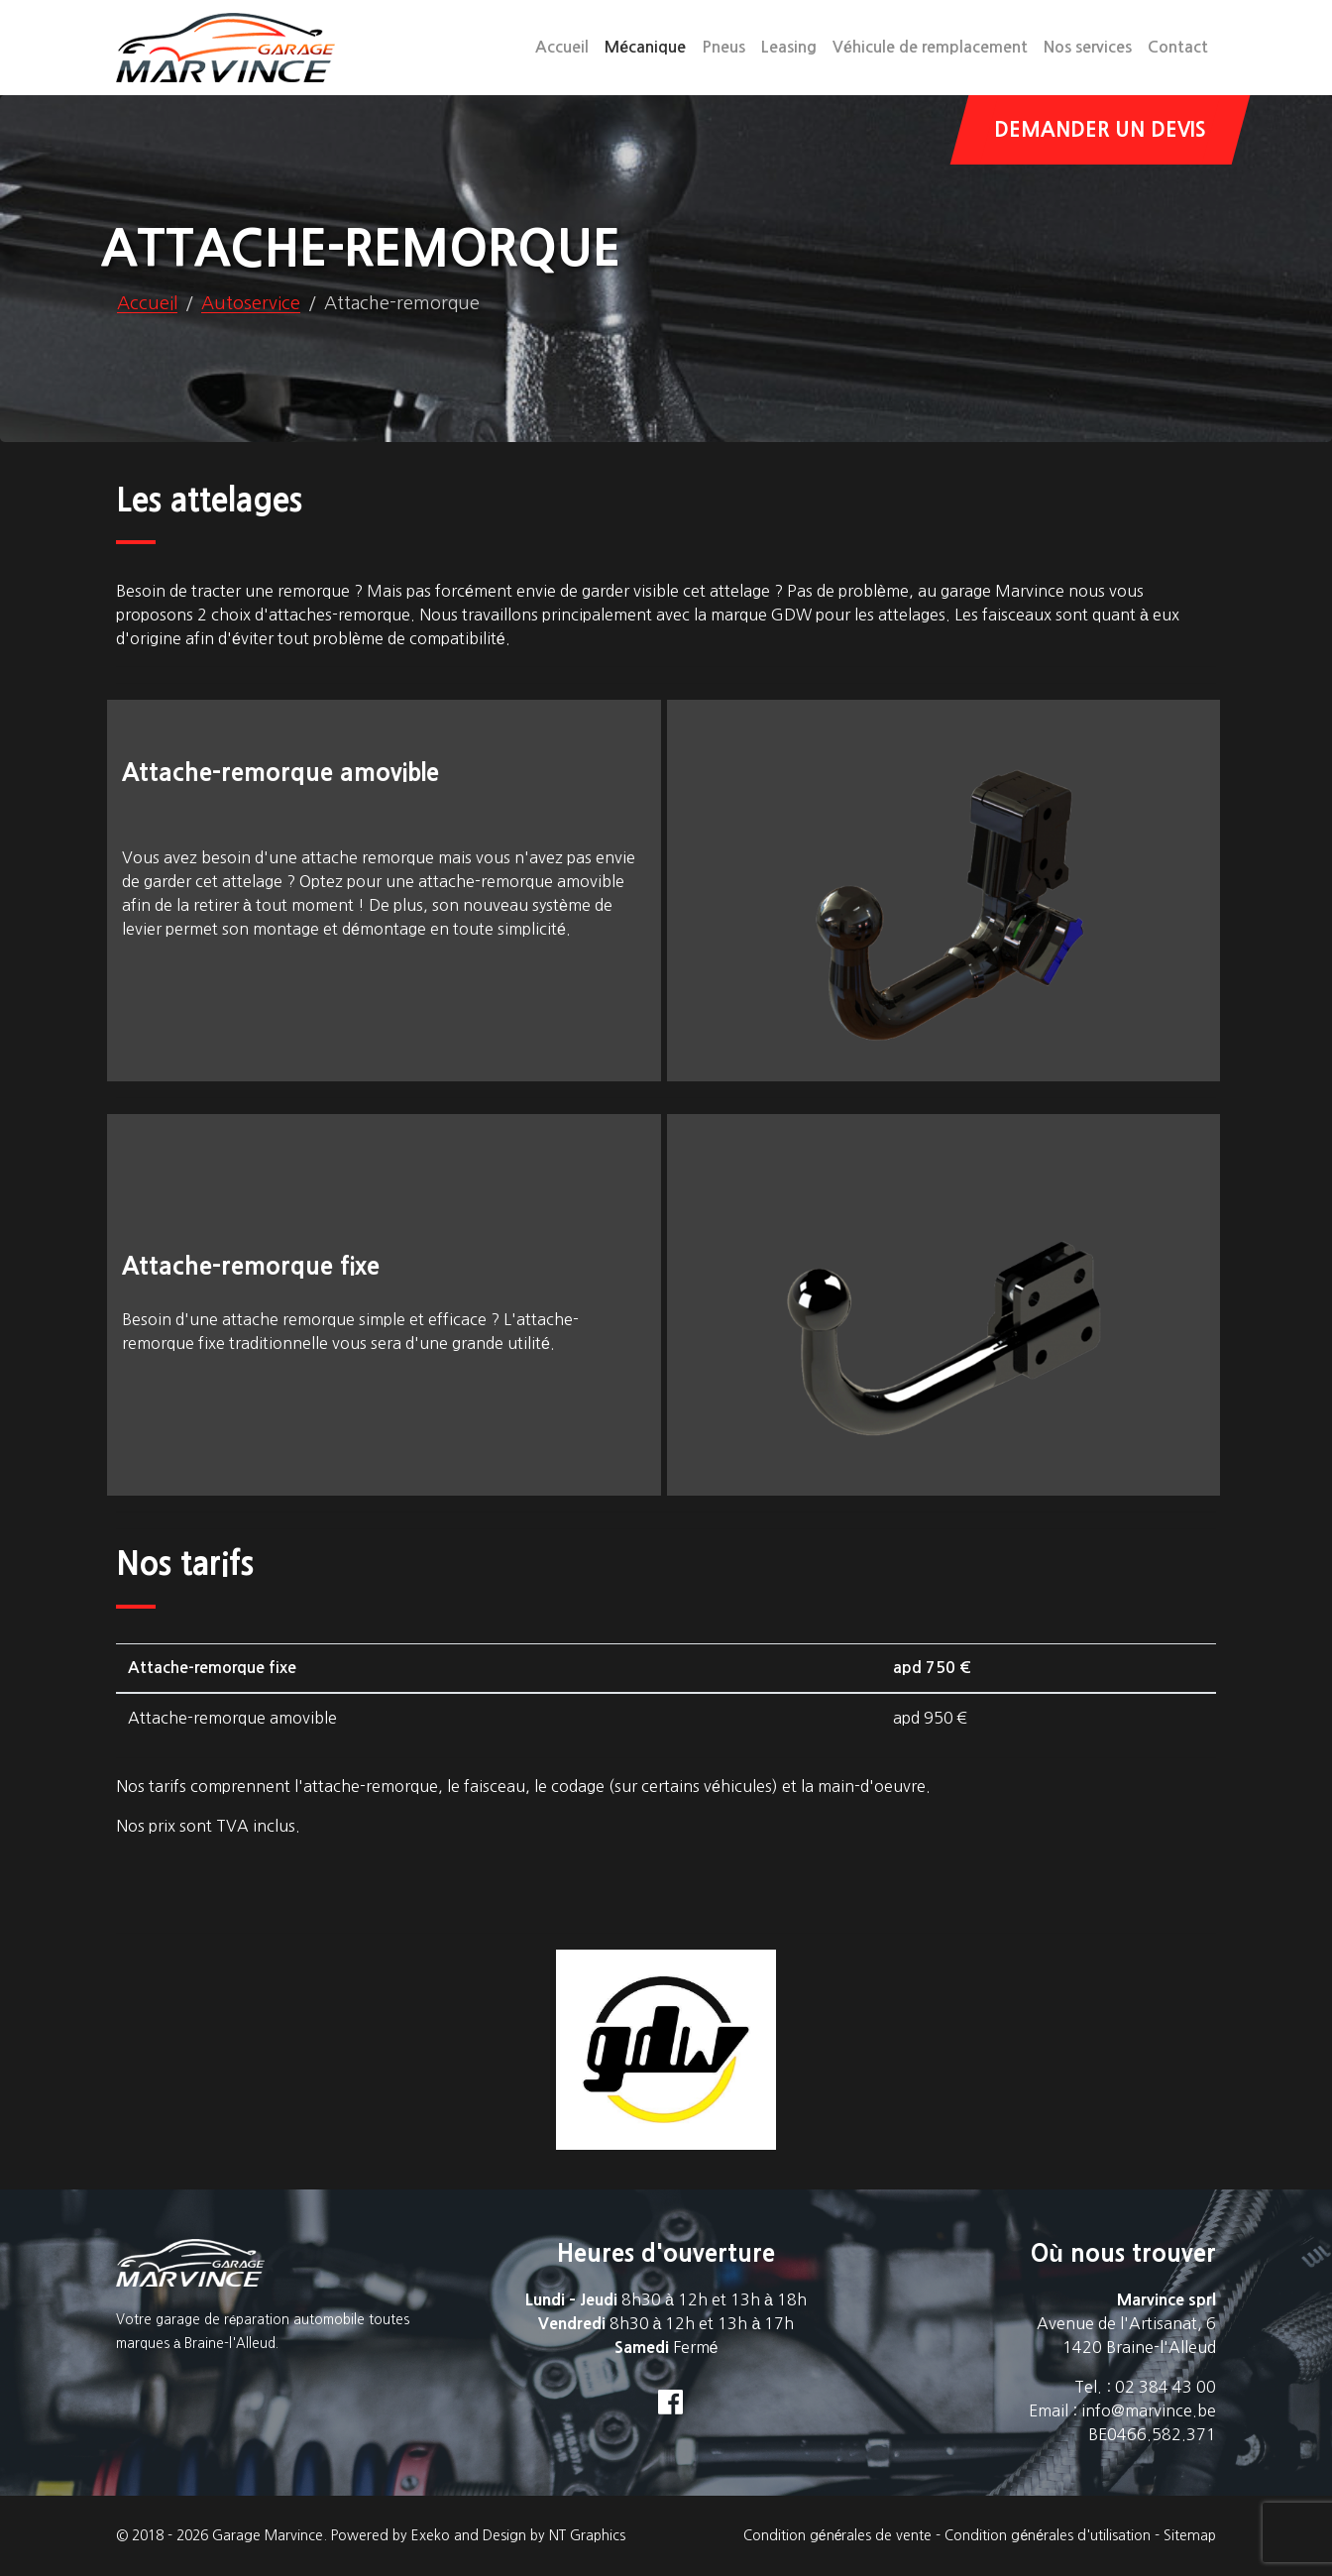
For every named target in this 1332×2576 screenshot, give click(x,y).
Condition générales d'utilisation (1047, 2535)
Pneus (723, 47)
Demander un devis (1100, 130)
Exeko (430, 2535)
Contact (1178, 47)
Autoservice (250, 303)
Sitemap (1190, 2535)
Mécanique (649, 45)
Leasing (789, 47)
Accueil (562, 47)
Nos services (1088, 47)
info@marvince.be (1148, 2410)
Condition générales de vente (838, 2535)
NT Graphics (587, 2535)
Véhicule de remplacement (930, 47)
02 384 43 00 (1165, 2387)
